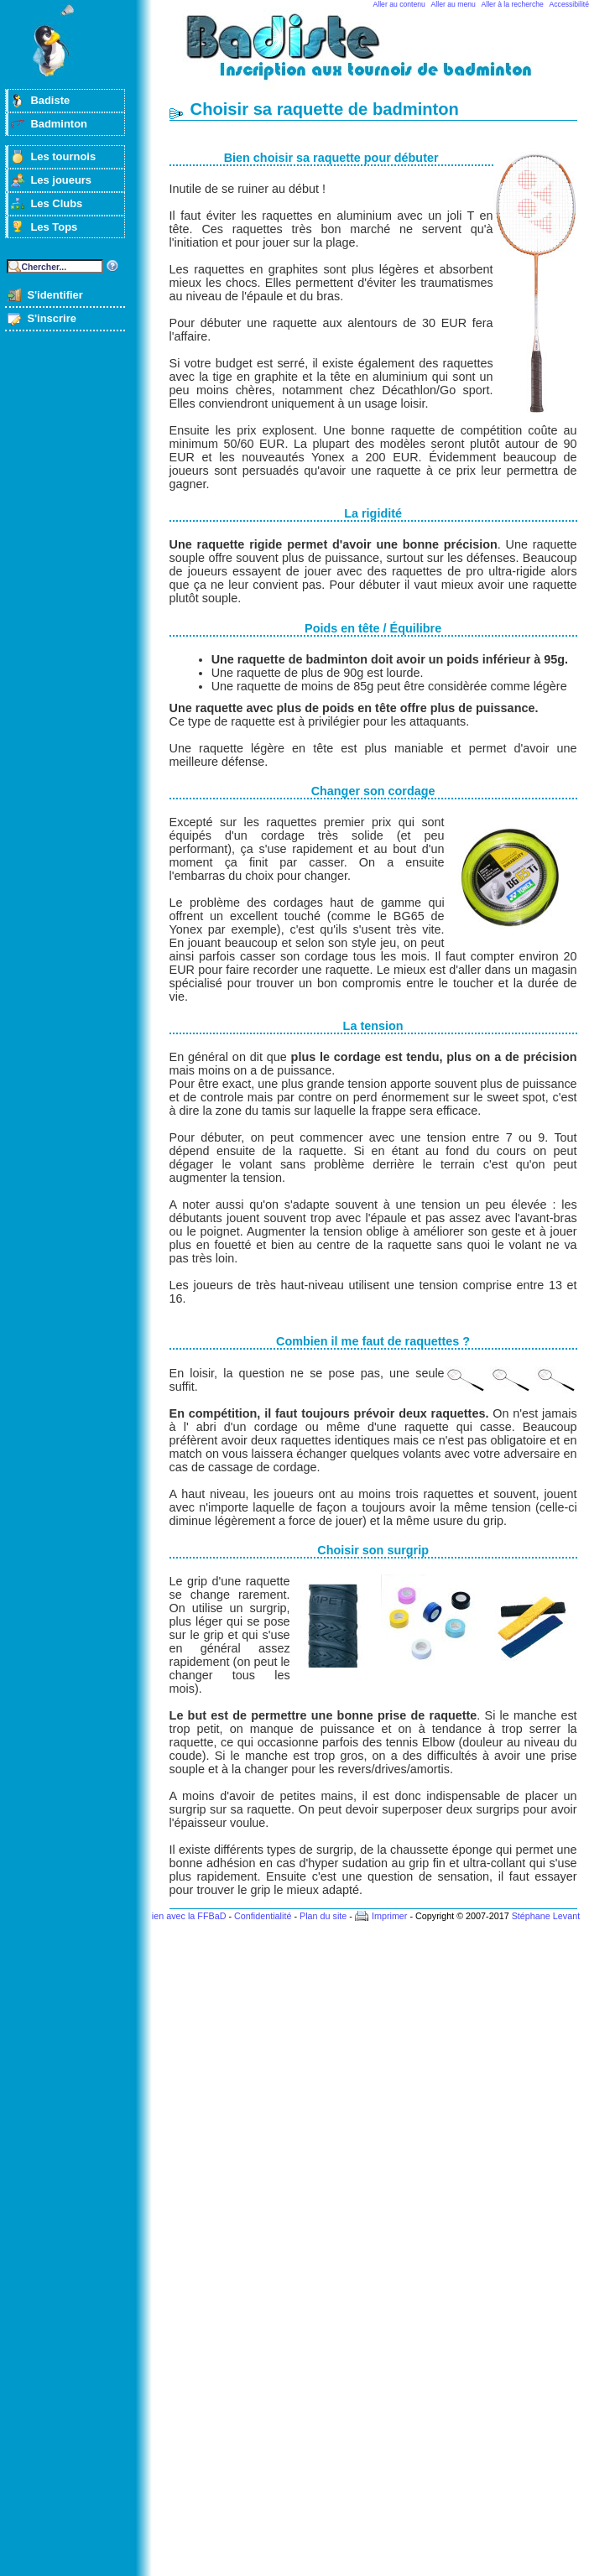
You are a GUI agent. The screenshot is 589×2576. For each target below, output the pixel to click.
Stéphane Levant (546, 1916)
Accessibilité (569, 4)
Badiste (50, 100)
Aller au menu (453, 4)
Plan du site (323, 1916)
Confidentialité (262, 1916)
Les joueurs (60, 180)
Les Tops (53, 227)
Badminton (58, 123)
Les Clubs (56, 203)
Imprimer (390, 1916)
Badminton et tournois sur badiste (379, 54)
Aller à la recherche (513, 4)
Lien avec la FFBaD (187, 1916)
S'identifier (54, 295)
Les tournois (63, 156)
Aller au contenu (399, 4)
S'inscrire (51, 318)
